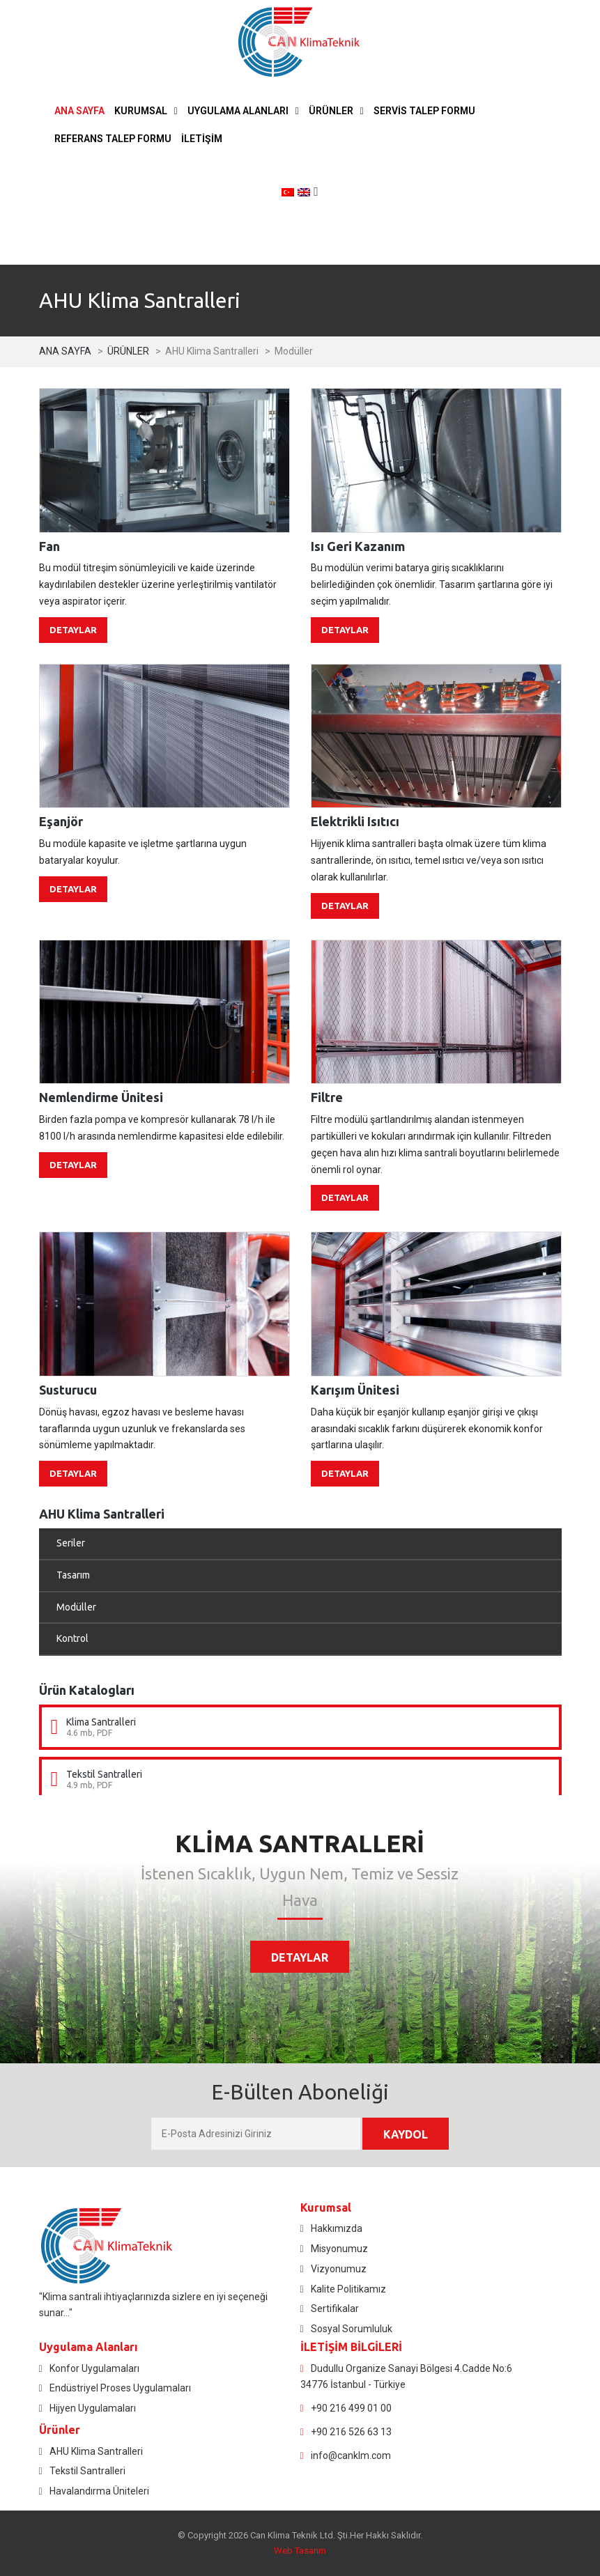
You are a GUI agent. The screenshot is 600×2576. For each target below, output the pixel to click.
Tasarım (73, 1575)
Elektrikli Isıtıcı (355, 821)
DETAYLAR (73, 630)
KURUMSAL (140, 110)
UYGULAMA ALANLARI (238, 110)
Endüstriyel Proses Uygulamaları (120, 2387)
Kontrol (72, 1638)
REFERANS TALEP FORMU (112, 138)
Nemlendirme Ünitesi (101, 1097)
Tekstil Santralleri (104, 1774)
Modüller (76, 1607)
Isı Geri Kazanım (358, 546)
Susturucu (68, 1390)
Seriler (70, 1543)
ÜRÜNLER (331, 110)
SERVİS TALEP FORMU (424, 110)
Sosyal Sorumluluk (351, 2328)
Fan (49, 546)
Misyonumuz (339, 2248)
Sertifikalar (335, 2308)
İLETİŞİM (201, 138)
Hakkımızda (336, 2228)
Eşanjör (61, 821)
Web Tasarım (300, 2550)
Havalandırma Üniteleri (99, 2491)
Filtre (327, 1097)
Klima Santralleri (101, 1722)
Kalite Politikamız (348, 2289)
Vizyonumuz (339, 2268)
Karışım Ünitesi (355, 1390)
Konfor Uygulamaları (94, 2368)
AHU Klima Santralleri (96, 2451)
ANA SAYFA (79, 110)
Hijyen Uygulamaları (92, 2408)
